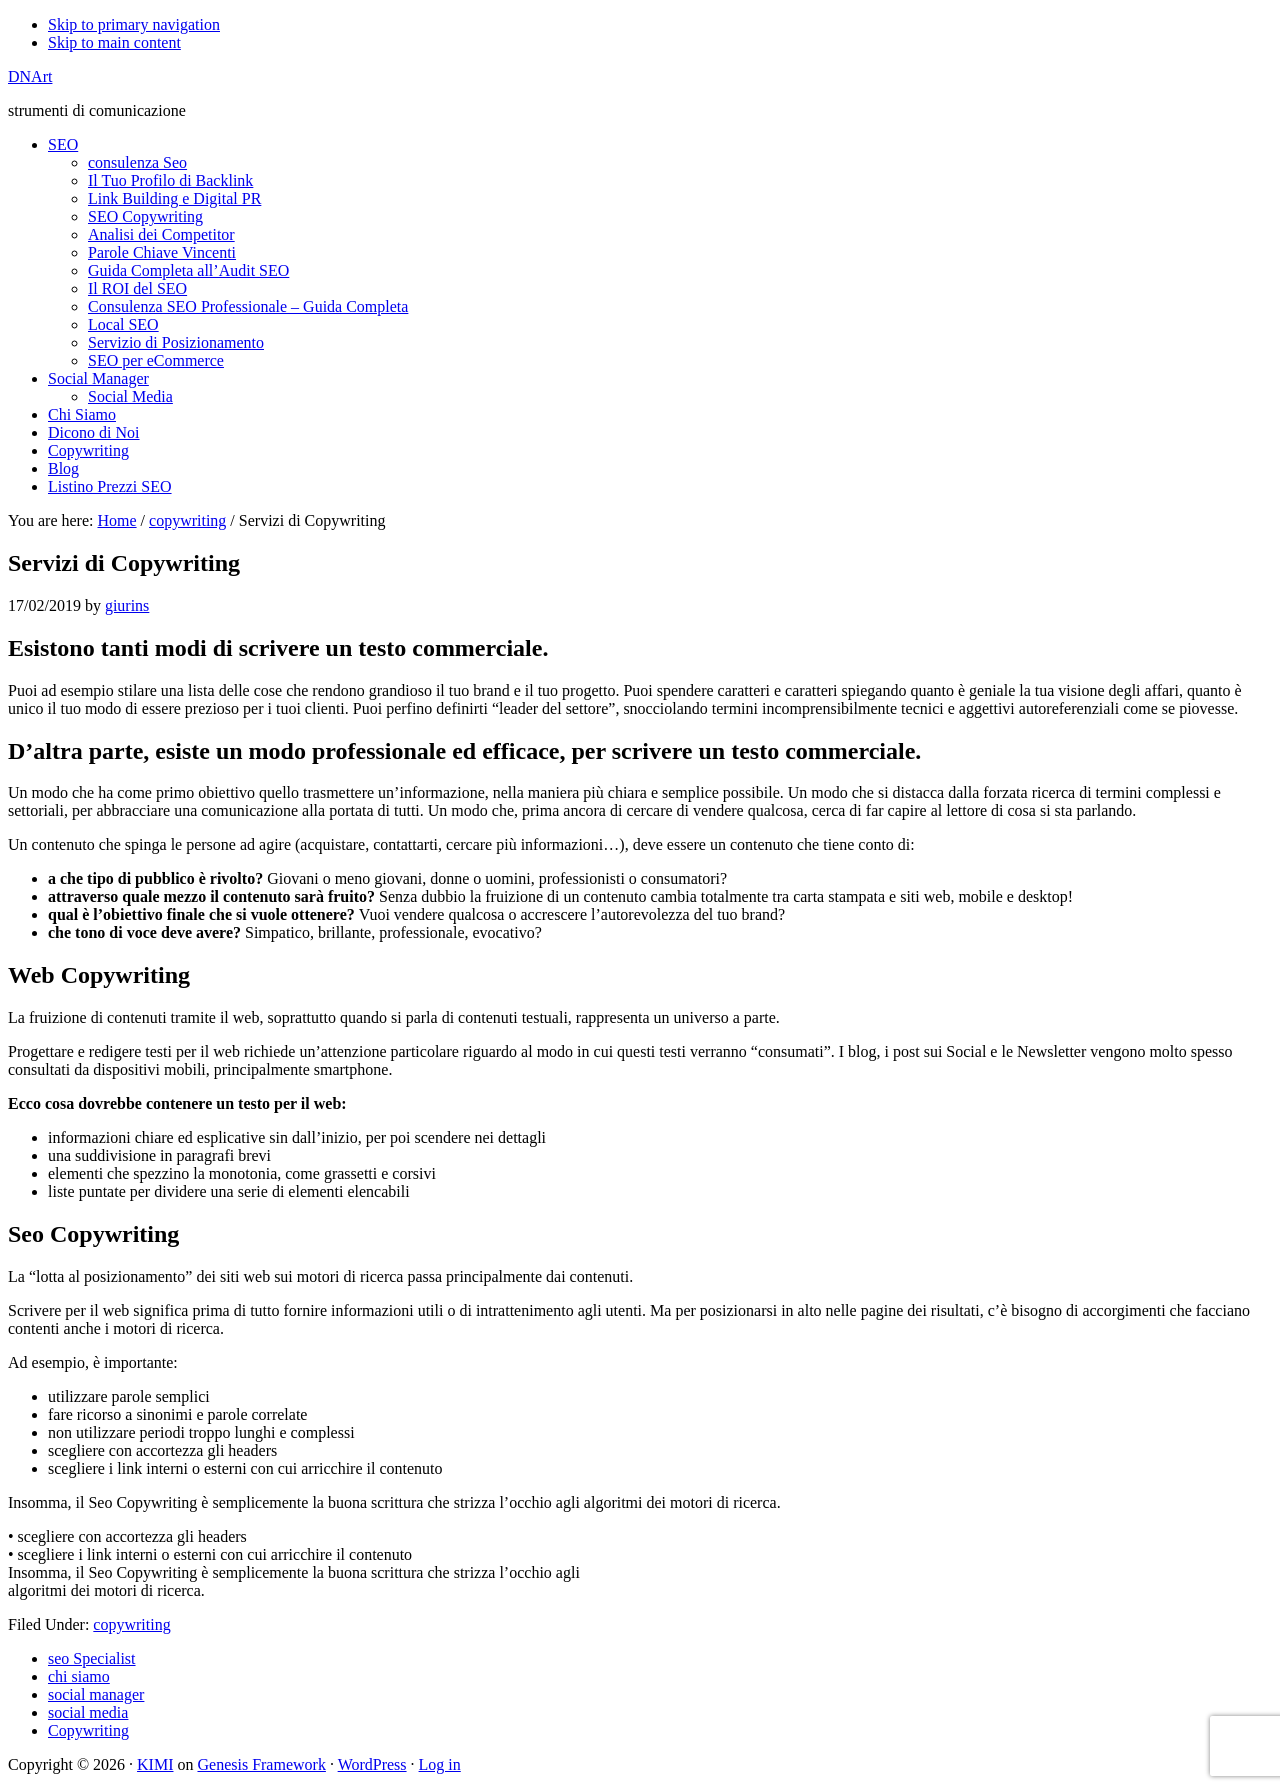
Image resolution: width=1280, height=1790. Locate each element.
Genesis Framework (261, 1764)
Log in (440, 1764)
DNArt (30, 76)
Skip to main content (114, 42)
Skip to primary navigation (134, 24)
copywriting (131, 1624)
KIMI (155, 1764)
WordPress (372, 1764)
